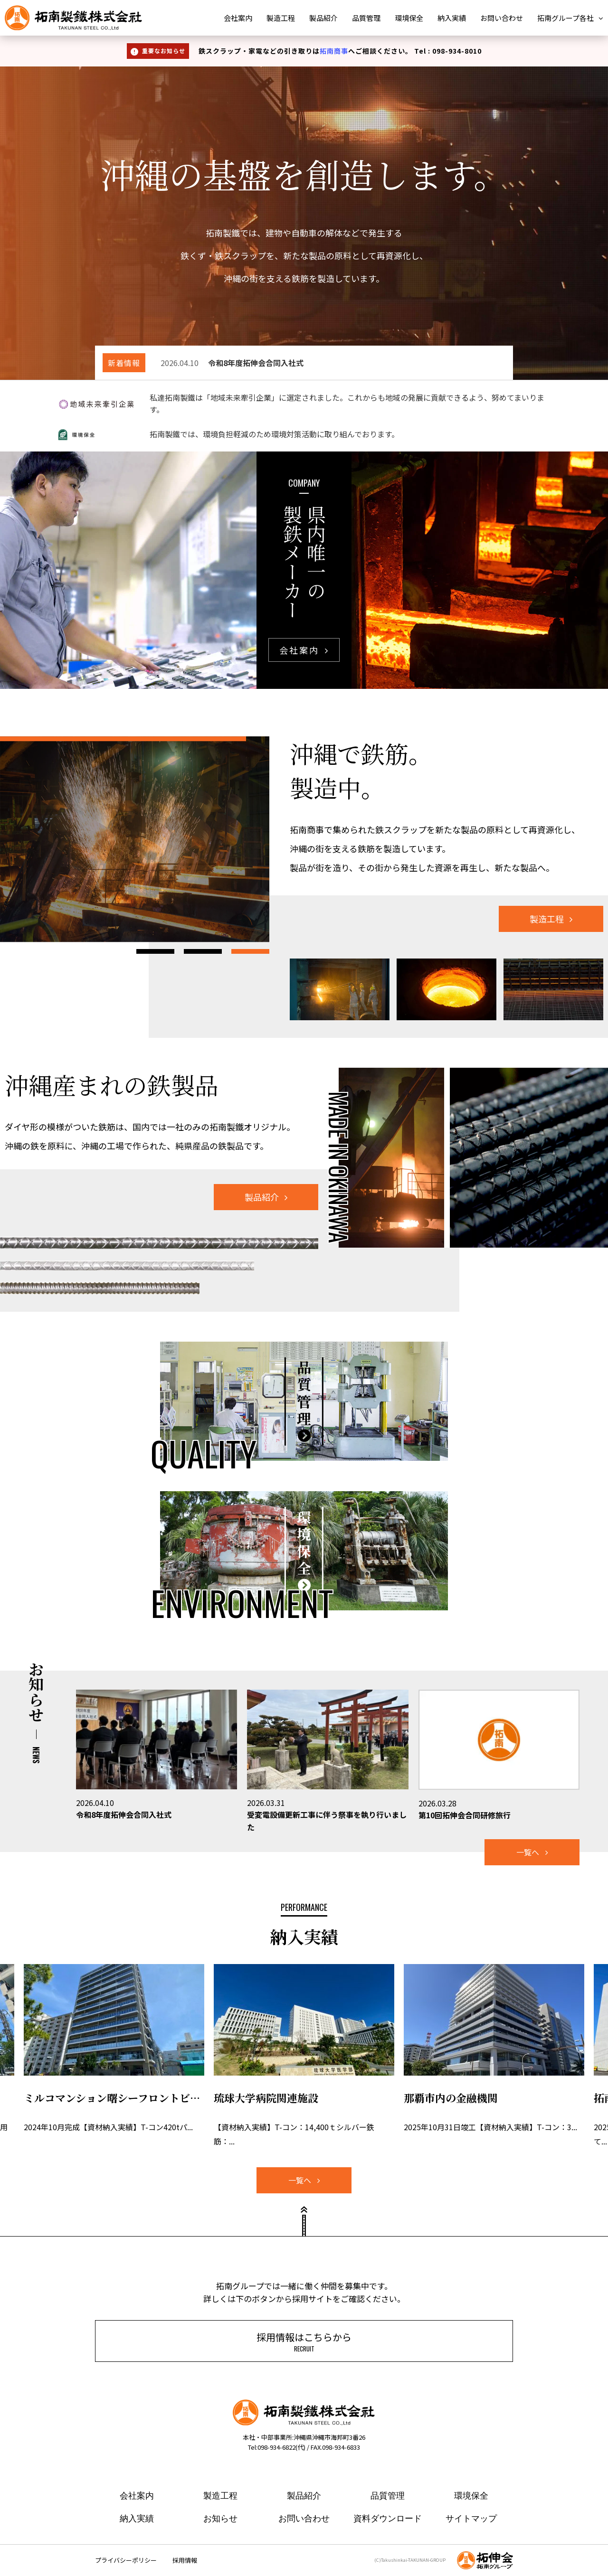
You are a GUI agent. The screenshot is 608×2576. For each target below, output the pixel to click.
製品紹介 (323, 18)
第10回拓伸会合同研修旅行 (464, 1815)
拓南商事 (334, 51)
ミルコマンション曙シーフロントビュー (114, 2098)
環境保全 (409, 18)
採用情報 (184, 2560)
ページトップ (304, 2225)
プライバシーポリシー (126, 2560)
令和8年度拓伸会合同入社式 (123, 1814)
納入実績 (451, 18)
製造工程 (280, 18)
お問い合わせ (501, 18)
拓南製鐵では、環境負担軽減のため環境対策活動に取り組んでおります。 (274, 434)
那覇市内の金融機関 (451, 2098)
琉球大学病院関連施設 (266, 2098)
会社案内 (238, 18)
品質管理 (366, 18)
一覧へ (527, 1852)
